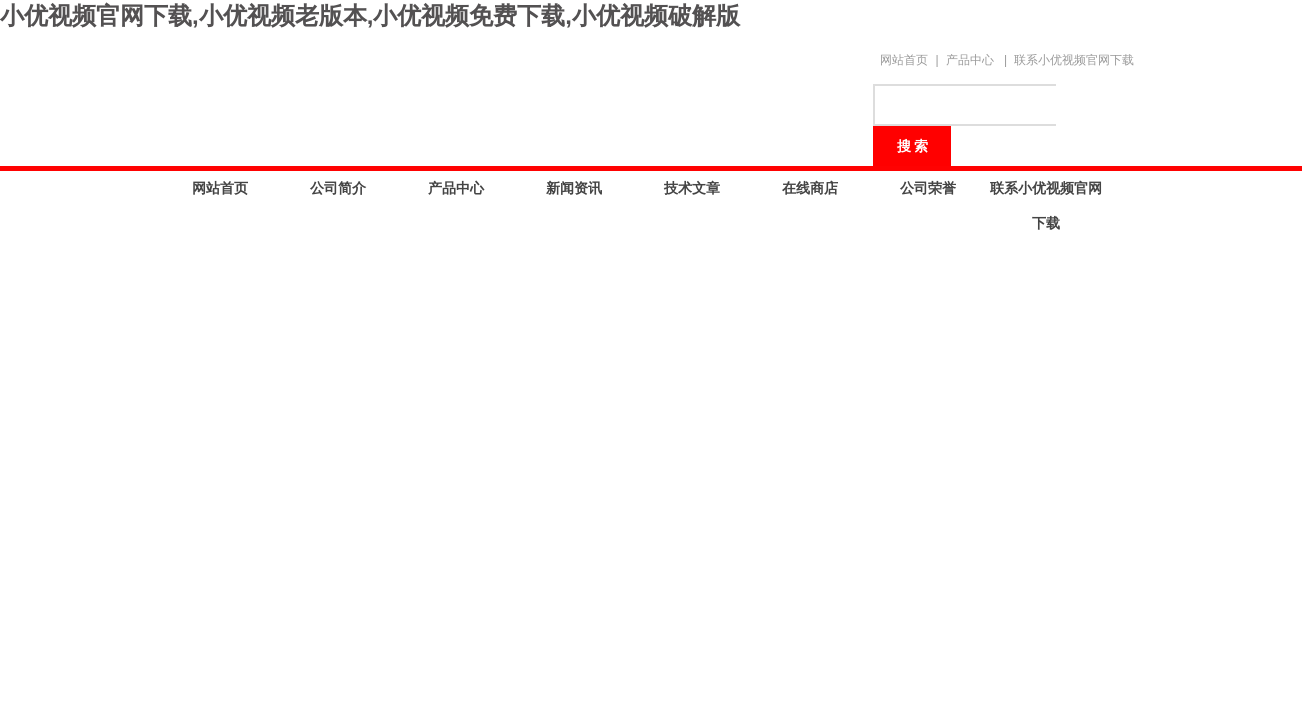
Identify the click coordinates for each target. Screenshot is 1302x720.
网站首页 (904, 60)
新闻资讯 (574, 188)
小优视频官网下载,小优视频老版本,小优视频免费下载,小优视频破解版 (370, 15)
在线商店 (810, 188)
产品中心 (970, 60)
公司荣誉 (928, 188)
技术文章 (692, 188)
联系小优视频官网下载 (1074, 60)
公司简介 (338, 188)
